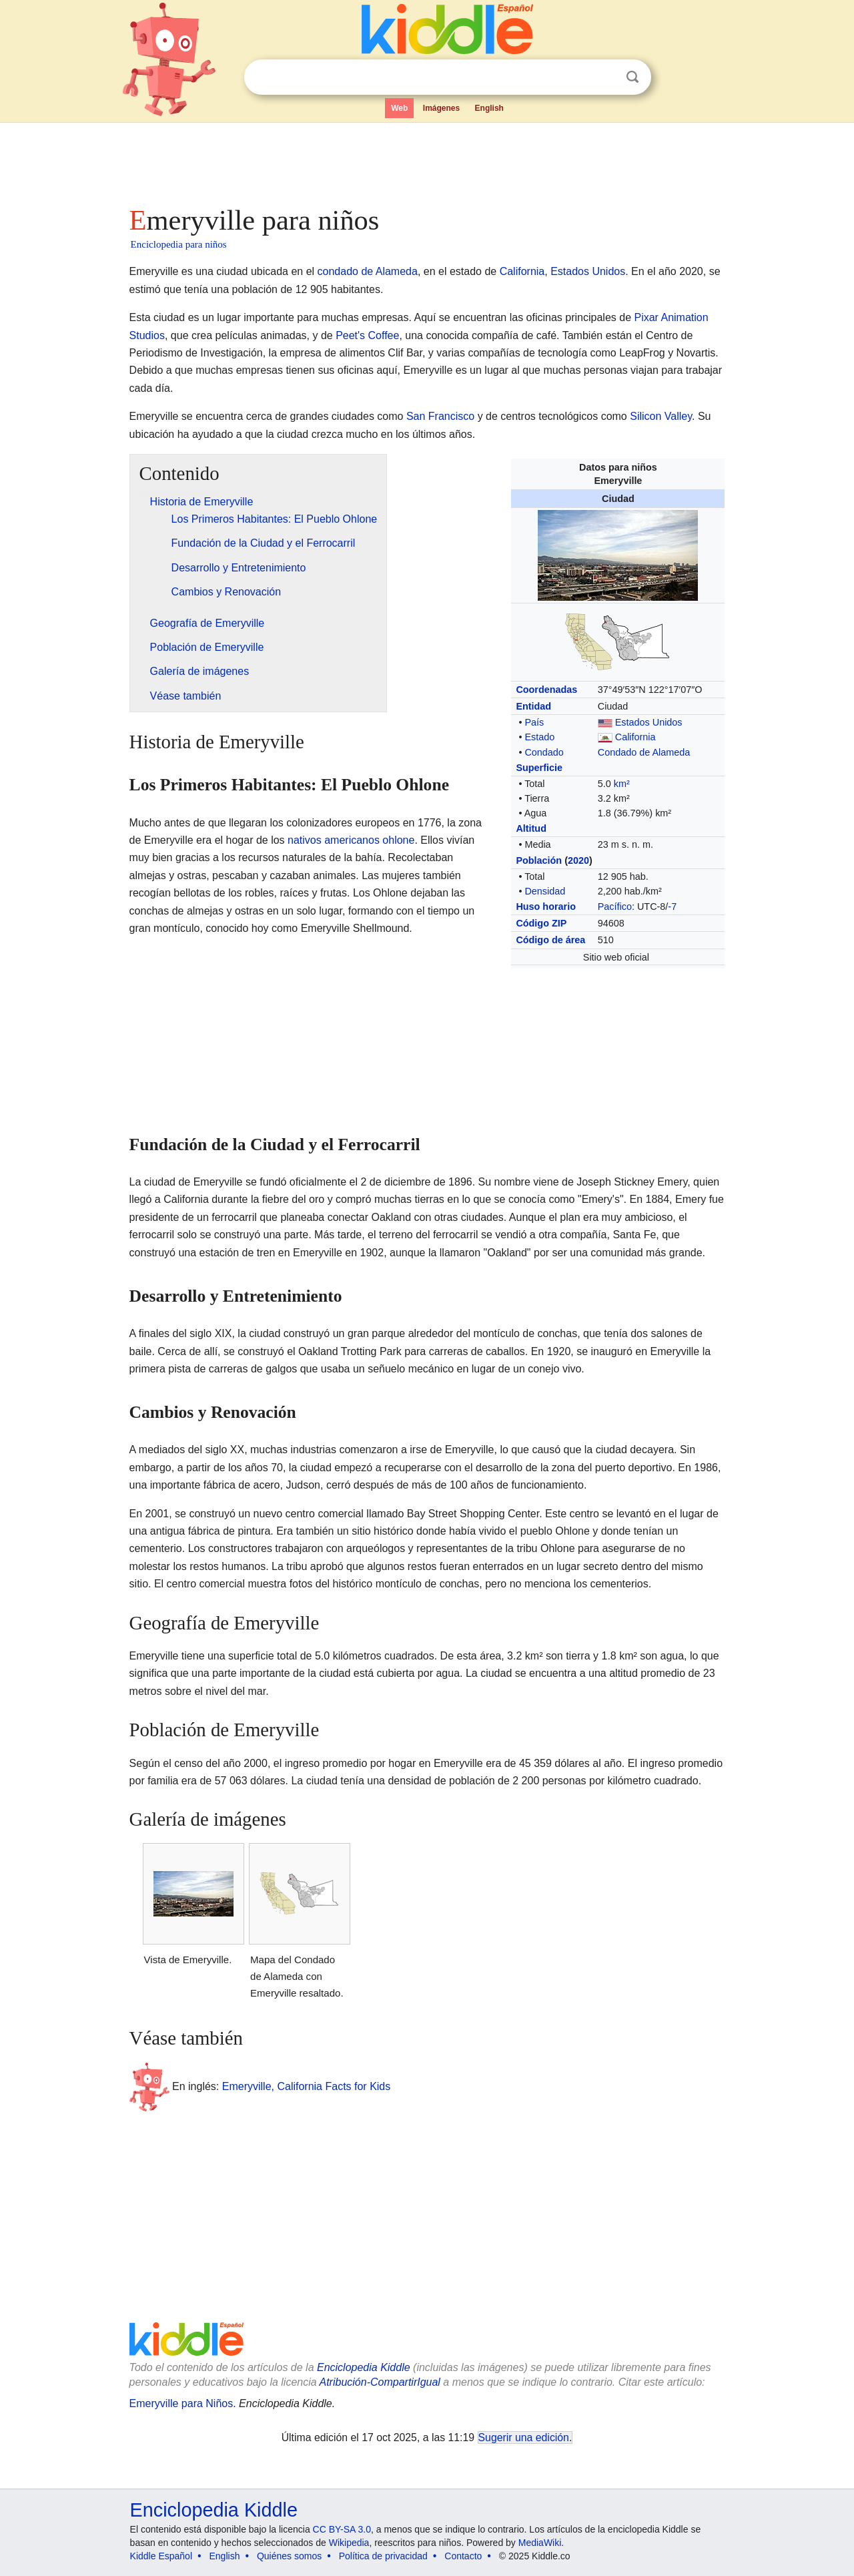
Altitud (531, 828)
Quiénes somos (289, 2556)
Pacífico (615, 906)
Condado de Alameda (644, 752)
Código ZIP (541, 923)
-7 (672, 906)
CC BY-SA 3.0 (342, 2529)
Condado (543, 752)
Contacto (463, 2556)
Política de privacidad (383, 2556)
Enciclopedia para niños (179, 244)
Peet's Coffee (367, 335)
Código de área (550, 940)
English (489, 108)
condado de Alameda (368, 271)
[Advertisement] (426, 160)
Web (399, 108)
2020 (578, 860)
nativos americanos (334, 840)
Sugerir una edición (523, 2437)
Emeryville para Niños (181, 2403)
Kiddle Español (161, 2556)
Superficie (539, 767)
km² (622, 783)
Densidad (544, 891)
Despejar (605, 77)
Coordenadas (546, 689)
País (534, 722)
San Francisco (440, 416)
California (522, 271)
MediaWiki (540, 2542)
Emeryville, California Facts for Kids (306, 2086)
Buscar (632, 77)
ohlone (398, 840)
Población (539, 860)
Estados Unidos (587, 271)
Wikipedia (349, 2542)
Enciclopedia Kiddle (363, 2367)
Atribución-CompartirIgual (380, 2382)
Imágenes (441, 108)
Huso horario (546, 906)
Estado (539, 737)
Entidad (533, 706)
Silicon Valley (661, 416)
